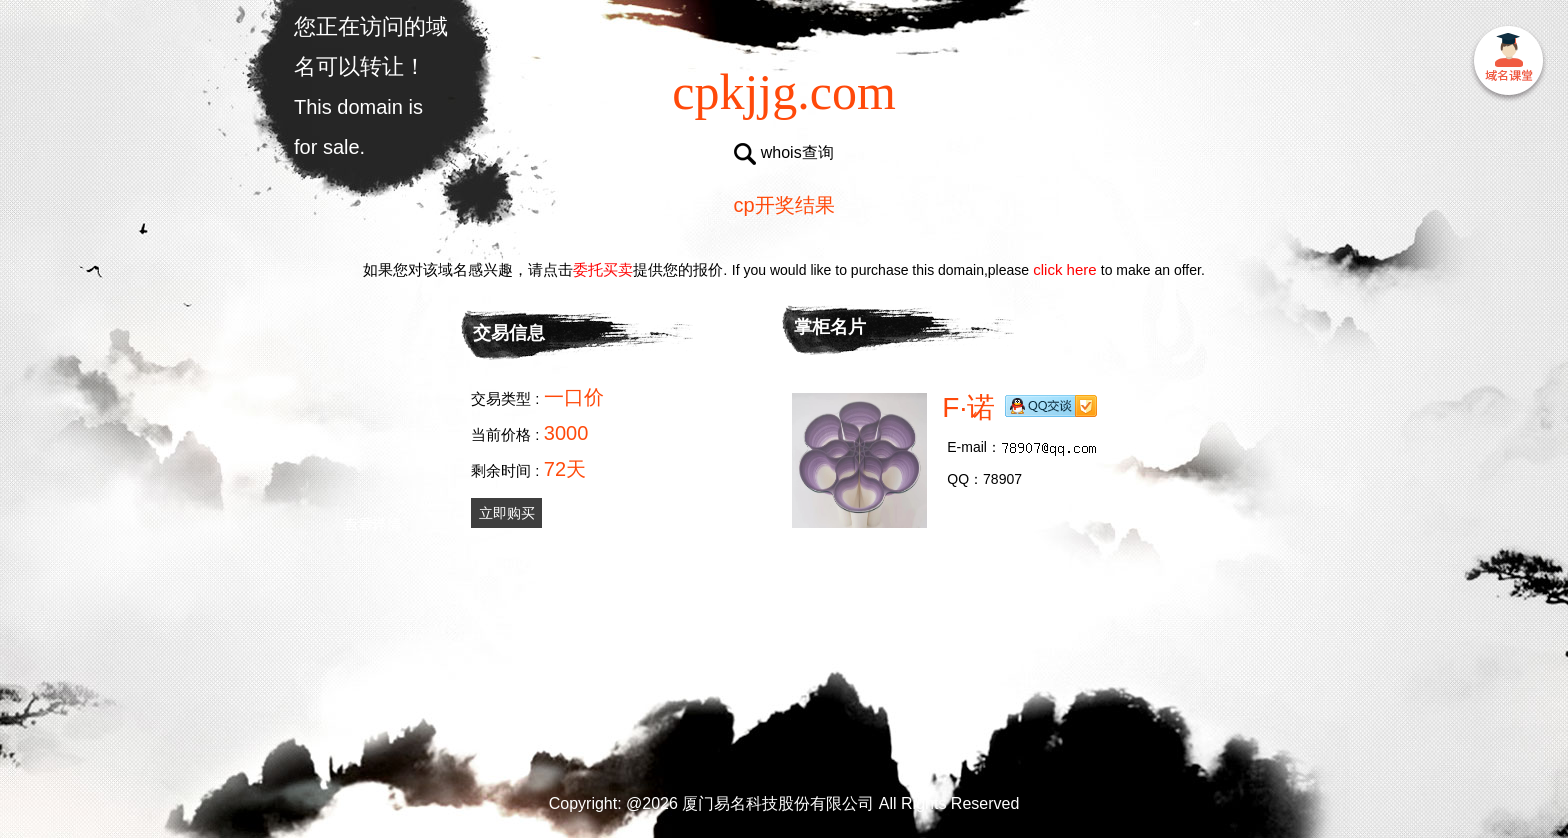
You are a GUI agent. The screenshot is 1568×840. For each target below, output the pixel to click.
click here (1065, 269)
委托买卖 (603, 269)
